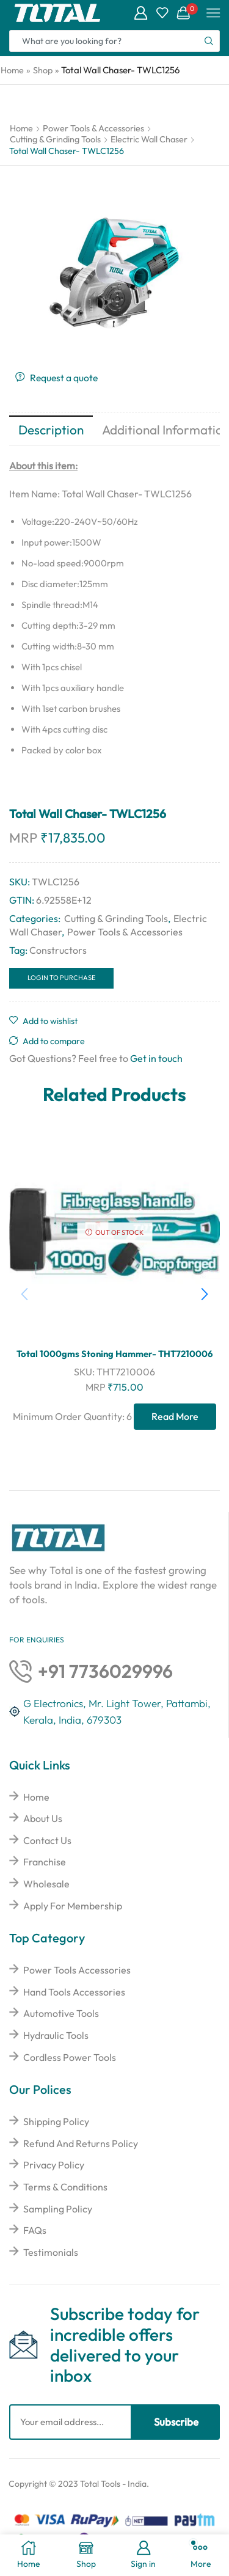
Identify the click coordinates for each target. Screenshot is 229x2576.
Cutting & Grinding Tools (55, 139)
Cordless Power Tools (69, 2057)
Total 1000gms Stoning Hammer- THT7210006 (114, 1353)
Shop (43, 70)
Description (51, 429)
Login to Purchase (61, 977)
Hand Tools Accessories (74, 1992)
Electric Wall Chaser (149, 139)
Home (12, 70)
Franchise (44, 1862)
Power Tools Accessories (77, 1970)
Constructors (58, 950)
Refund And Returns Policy (80, 2143)
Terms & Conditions (65, 2187)
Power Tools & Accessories (93, 128)
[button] (204, 1294)
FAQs (34, 2230)
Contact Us (47, 1840)
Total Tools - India (113, 2483)
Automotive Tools (61, 2013)
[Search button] (208, 41)
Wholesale (46, 1884)
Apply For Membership (72, 1906)
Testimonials (50, 2252)
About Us (42, 1818)
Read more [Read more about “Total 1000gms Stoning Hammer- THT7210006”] (174, 1416)
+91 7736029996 (105, 1671)
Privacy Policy (53, 2165)
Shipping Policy (56, 2121)
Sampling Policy (57, 2209)
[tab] (51, 430)
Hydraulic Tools (56, 2035)
